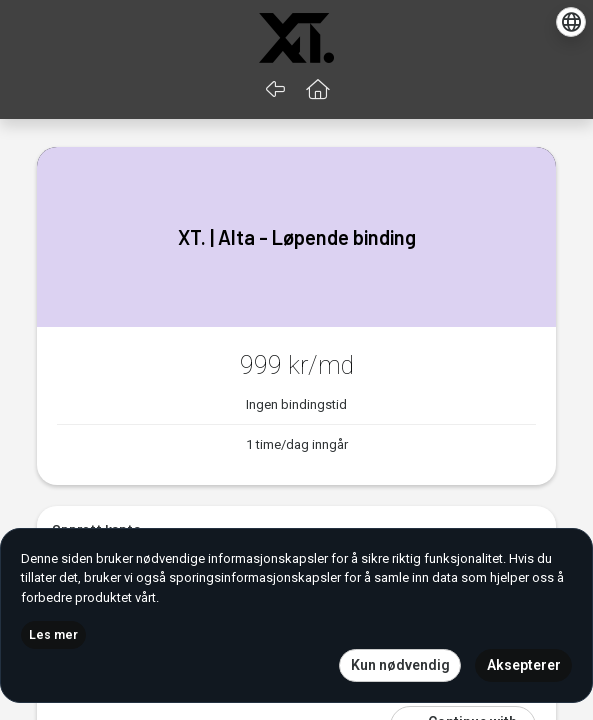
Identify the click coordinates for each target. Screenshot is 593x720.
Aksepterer (524, 665)
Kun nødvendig (400, 665)
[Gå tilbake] (275, 90)
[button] (317, 90)
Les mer (53, 635)
